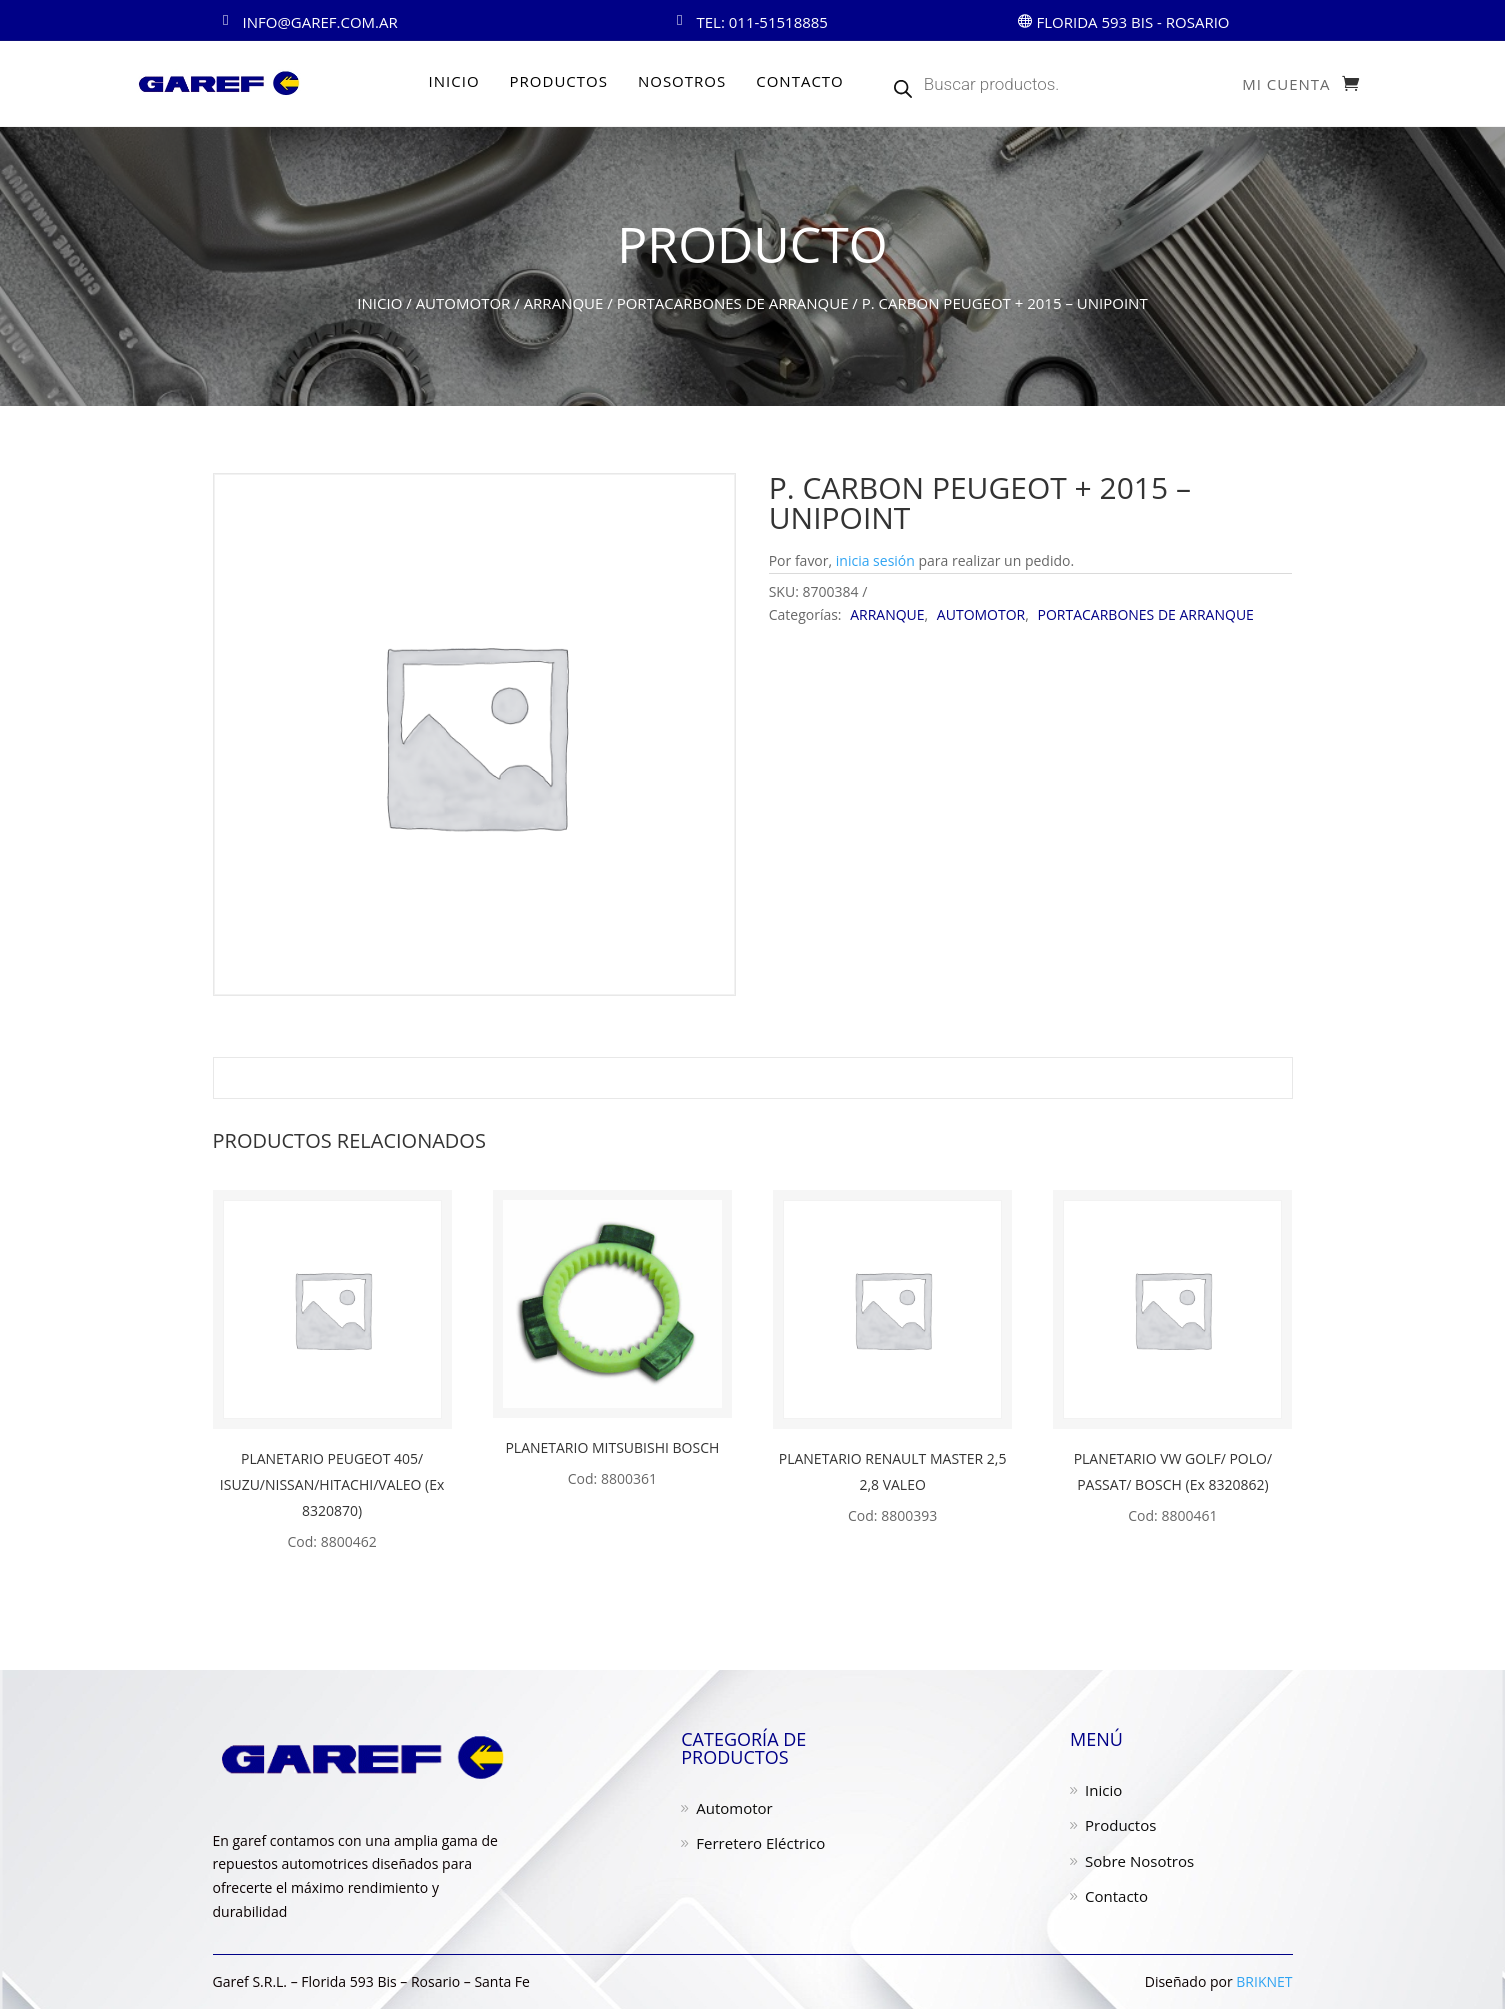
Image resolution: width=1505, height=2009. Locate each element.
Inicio (379, 303)
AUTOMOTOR (463, 303)
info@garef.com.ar (320, 22)
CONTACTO (800, 81)
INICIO (454, 81)
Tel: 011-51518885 (762, 22)
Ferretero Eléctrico (760, 1843)
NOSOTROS (682, 81)
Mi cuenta (1286, 85)
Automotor (734, 1808)
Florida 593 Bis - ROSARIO (1132, 22)
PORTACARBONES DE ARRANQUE (733, 303)
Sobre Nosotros (1139, 1861)
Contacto (1116, 1896)
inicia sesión (875, 560)
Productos (1120, 1825)
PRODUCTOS (559, 81)
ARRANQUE (564, 303)
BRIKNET (1264, 1981)
